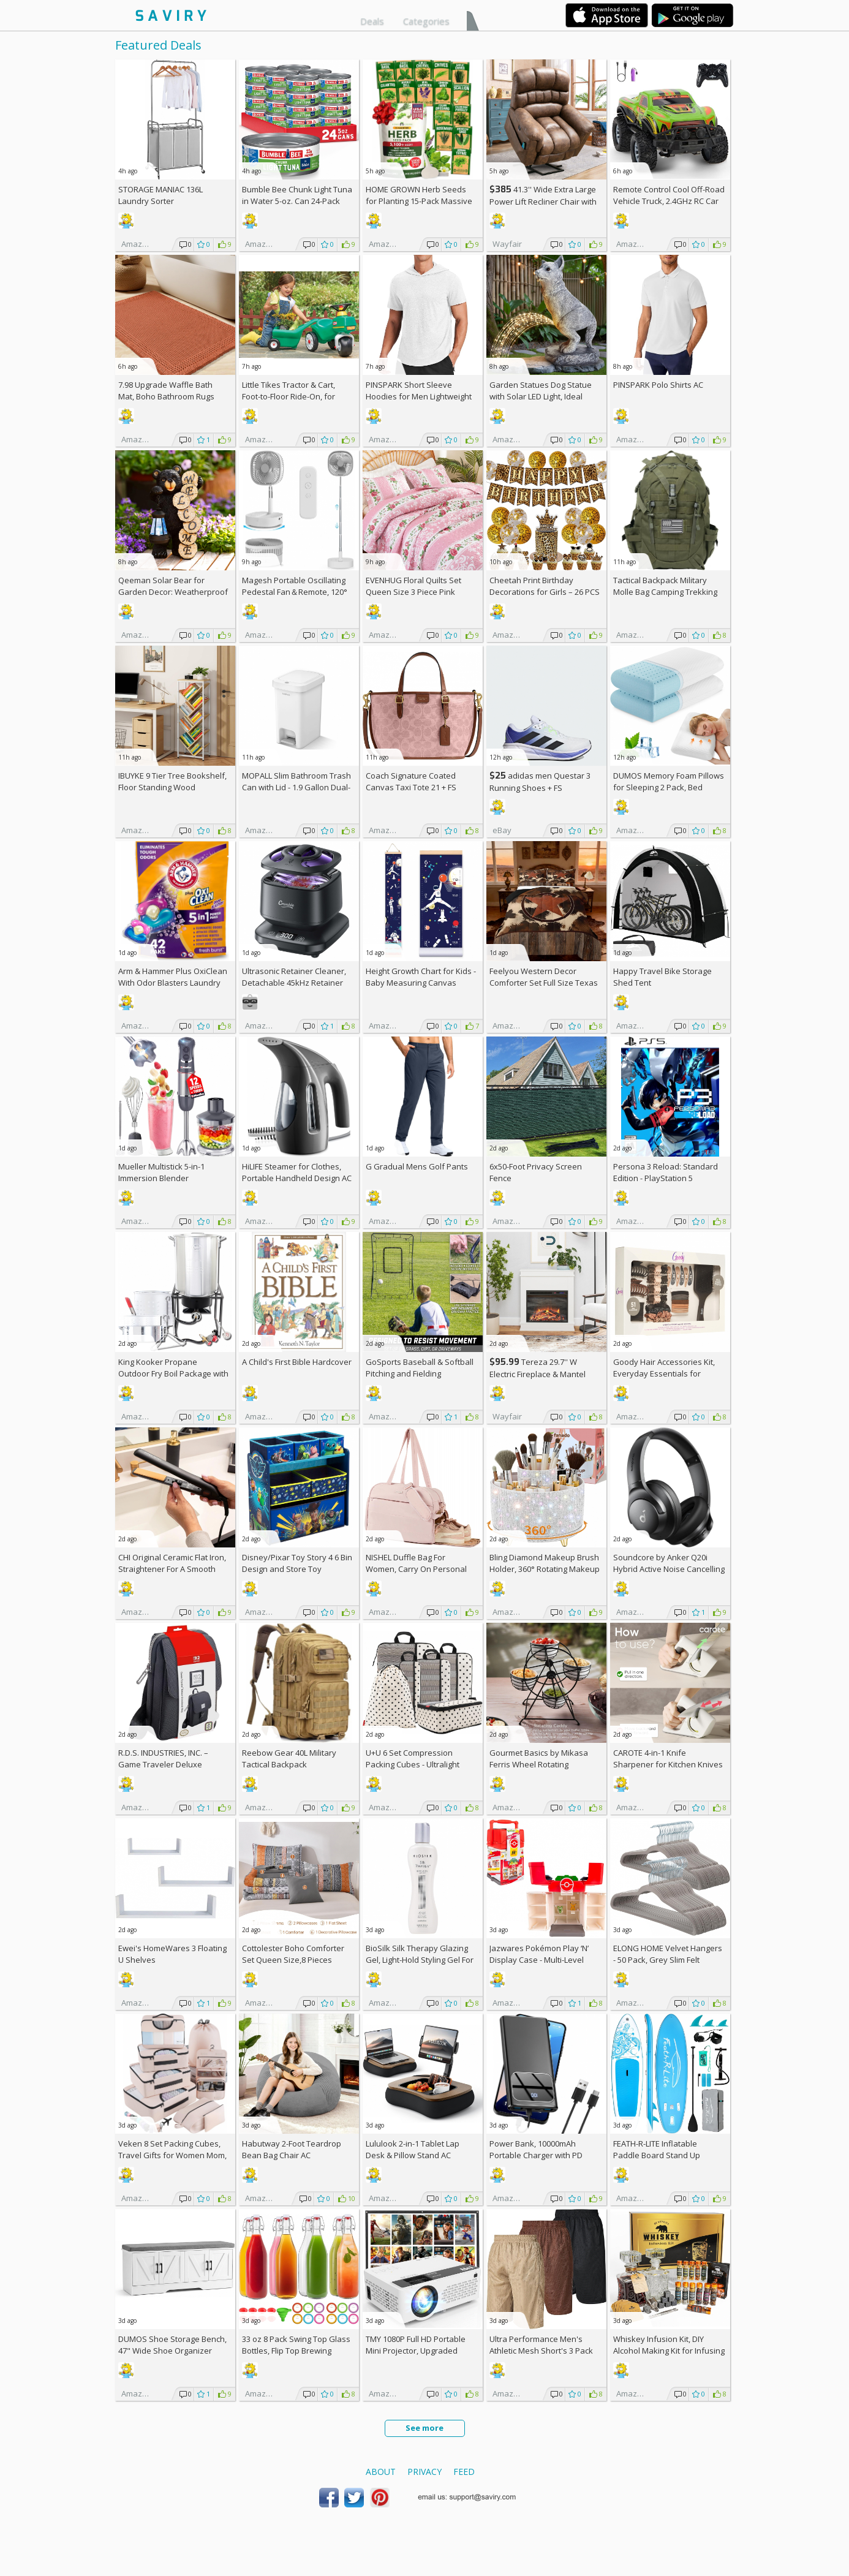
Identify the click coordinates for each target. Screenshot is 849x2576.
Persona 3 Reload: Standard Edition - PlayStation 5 (665, 1172)
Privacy (424, 2471)
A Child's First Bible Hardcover (297, 1361)
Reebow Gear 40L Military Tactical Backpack (289, 1758)
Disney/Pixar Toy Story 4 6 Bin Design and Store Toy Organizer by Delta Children (297, 1569)
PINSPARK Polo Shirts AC (658, 384)
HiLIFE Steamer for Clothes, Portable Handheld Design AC (297, 1172)
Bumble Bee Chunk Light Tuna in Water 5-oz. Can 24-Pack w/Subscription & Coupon (297, 201)
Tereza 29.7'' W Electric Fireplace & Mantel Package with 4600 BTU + (540, 1373)
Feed (464, 2471)
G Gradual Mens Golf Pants (417, 1166)
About (381, 2471)
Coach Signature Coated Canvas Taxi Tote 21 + (411, 781)
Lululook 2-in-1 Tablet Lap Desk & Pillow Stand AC (412, 2149)
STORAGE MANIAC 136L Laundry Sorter (160, 195)
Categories (426, 21)
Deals (372, 21)
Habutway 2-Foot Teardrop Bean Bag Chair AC (291, 2149)
